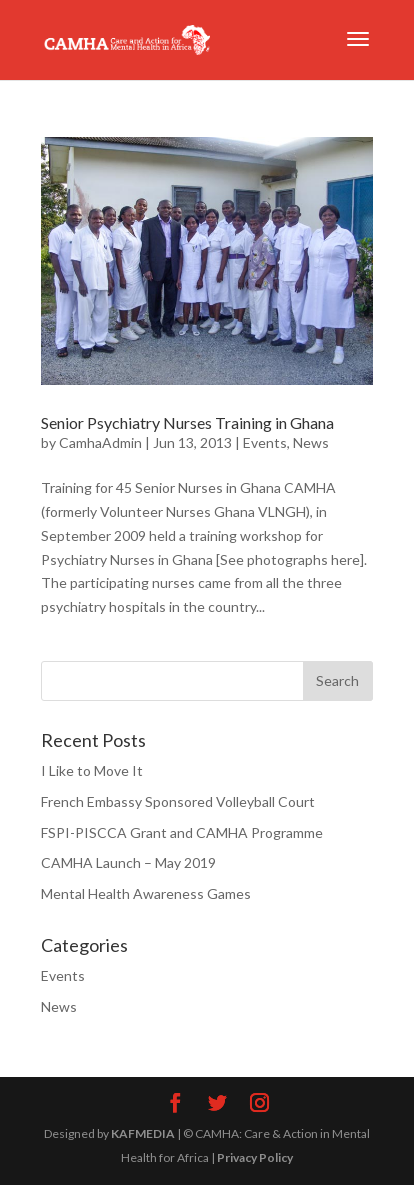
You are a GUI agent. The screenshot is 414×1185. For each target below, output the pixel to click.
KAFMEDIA (143, 1133)
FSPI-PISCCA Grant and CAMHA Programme (182, 832)
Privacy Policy (255, 1157)
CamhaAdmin (100, 442)
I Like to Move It (92, 770)
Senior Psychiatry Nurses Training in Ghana (187, 422)
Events (265, 442)
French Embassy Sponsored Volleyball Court (178, 801)
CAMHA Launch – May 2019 (128, 862)
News (311, 442)
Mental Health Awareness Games (146, 893)
